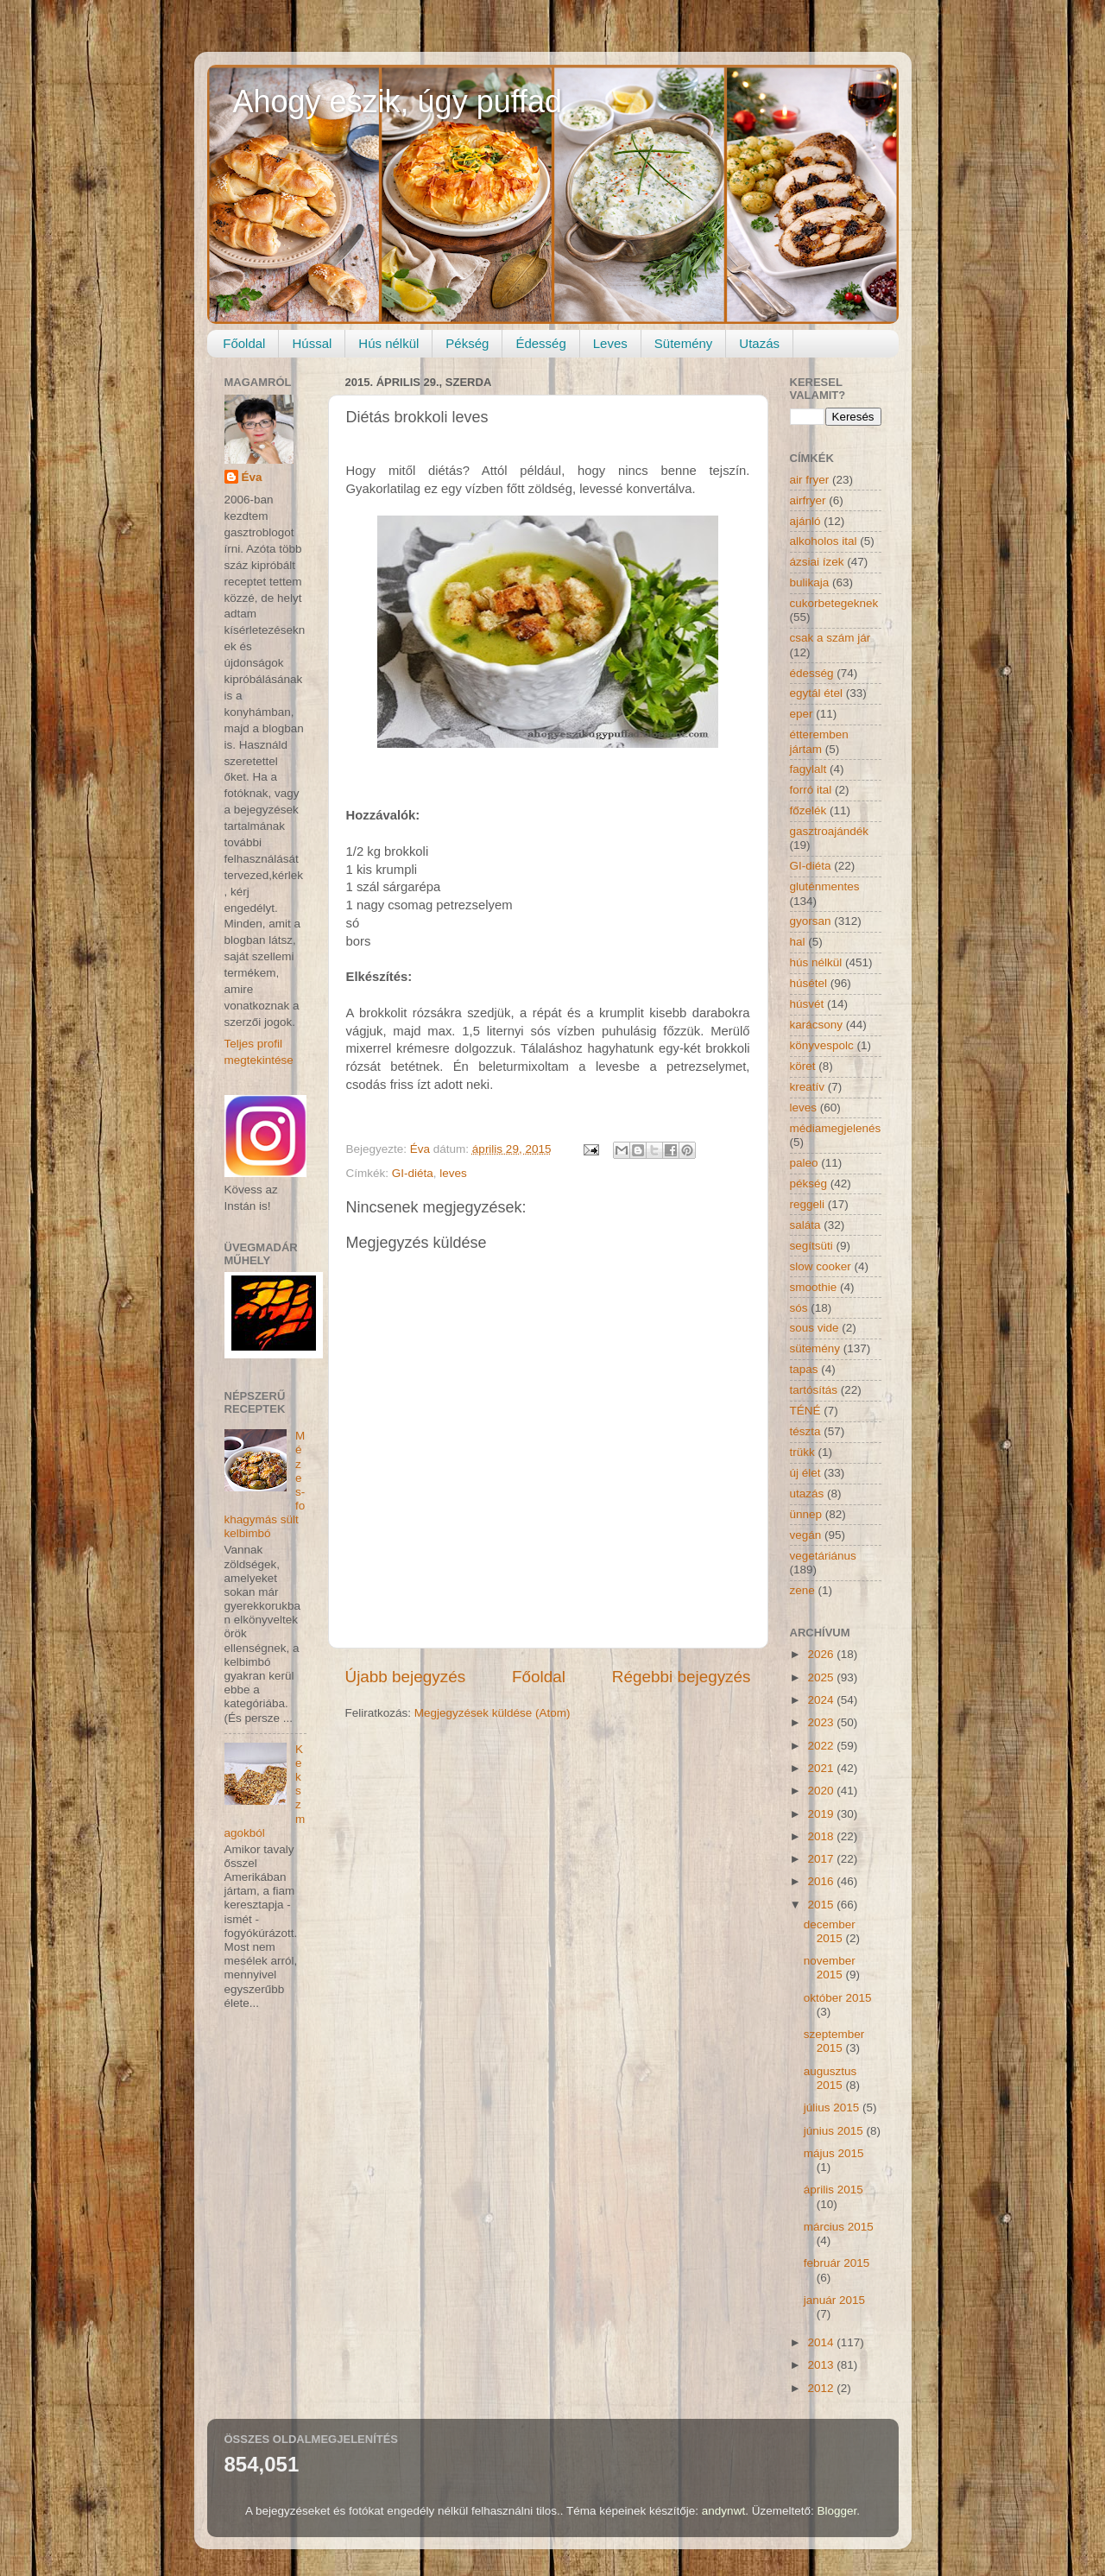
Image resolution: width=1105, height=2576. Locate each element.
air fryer (810, 479)
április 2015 (833, 2189)
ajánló (805, 521)
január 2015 (834, 2300)
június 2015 (835, 2130)
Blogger (836, 2510)
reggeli (807, 1204)
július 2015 (833, 2107)
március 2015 (839, 2226)
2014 (822, 2342)
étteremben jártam (819, 741)
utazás (807, 1493)
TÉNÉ (805, 1410)
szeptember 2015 (834, 2041)
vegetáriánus (823, 1555)
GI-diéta (412, 1173)
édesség (812, 673)
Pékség (467, 343)
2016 (822, 1881)
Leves (610, 343)
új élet (805, 1472)
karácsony (816, 1024)
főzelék (808, 810)
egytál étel (816, 693)
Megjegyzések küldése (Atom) (492, 1712)
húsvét (807, 1003)
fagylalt (808, 769)
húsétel (809, 983)
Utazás (759, 343)
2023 (822, 1722)
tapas (804, 1369)
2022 (822, 1745)
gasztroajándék (829, 831)
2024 (822, 1699)
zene (802, 1590)
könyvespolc (822, 1045)
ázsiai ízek (817, 561)
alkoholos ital (823, 541)
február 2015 (837, 2262)
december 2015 (830, 1931)
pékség (809, 1183)
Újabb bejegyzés (405, 1677)
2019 (822, 1813)
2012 (822, 2388)
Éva (252, 477)
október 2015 (838, 1997)
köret (803, 1066)
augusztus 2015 (830, 2078)
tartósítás (814, 1389)
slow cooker (820, 1266)
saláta (805, 1224)
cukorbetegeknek (834, 603)
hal (797, 941)
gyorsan (810, 921)
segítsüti (811, 1245)
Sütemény (683, 343)
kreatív (807, 1086)
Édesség (540, 343)
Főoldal (244, 343)
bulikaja (810, 582)
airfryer (808, 500)
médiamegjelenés (835, 1128)
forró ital (811, 789)
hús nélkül (816, 962)
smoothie (813, 1287)
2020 (822, 1790)
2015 (822, 1904)
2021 (822, 1768)
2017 (822, 1858)
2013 (822, 2364)
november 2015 (830, 1967)
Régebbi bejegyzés (681, 1677)
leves (453, 1173)
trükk (802, 1452)
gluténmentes (825, 886)
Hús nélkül (388, 343)
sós (799, 1307)
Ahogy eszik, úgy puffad (398, 101)
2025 (822, 1677)
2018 (822, 1836)
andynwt (723, 2510)
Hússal (312, 343)
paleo (804, 1162)
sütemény (815, 1348)
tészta (805, 1431)
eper (801, 713)
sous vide (814, 1327)
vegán (806, 1535)
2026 (822, 1654)
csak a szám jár (830, 637)
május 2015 (834, 2153)
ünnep (806, 1514)
